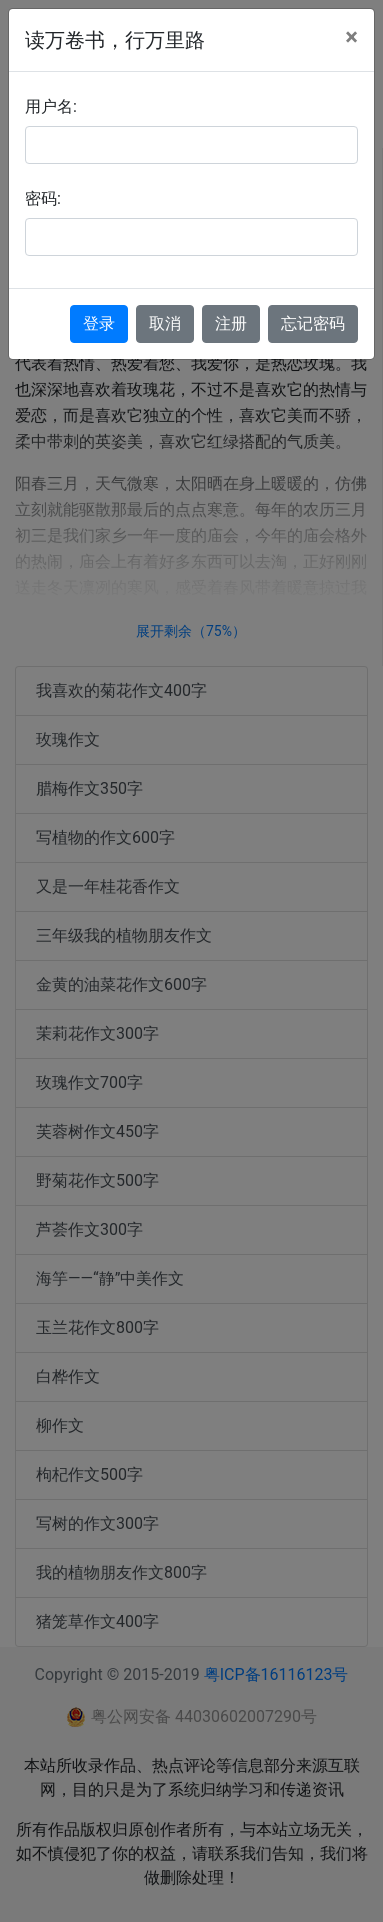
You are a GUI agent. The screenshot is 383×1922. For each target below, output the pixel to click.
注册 (231, 323)
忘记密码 (313, 323)
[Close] (351, 37)
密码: (43, 198)
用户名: (51, 106)
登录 (99, 323)
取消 (165, 323)
